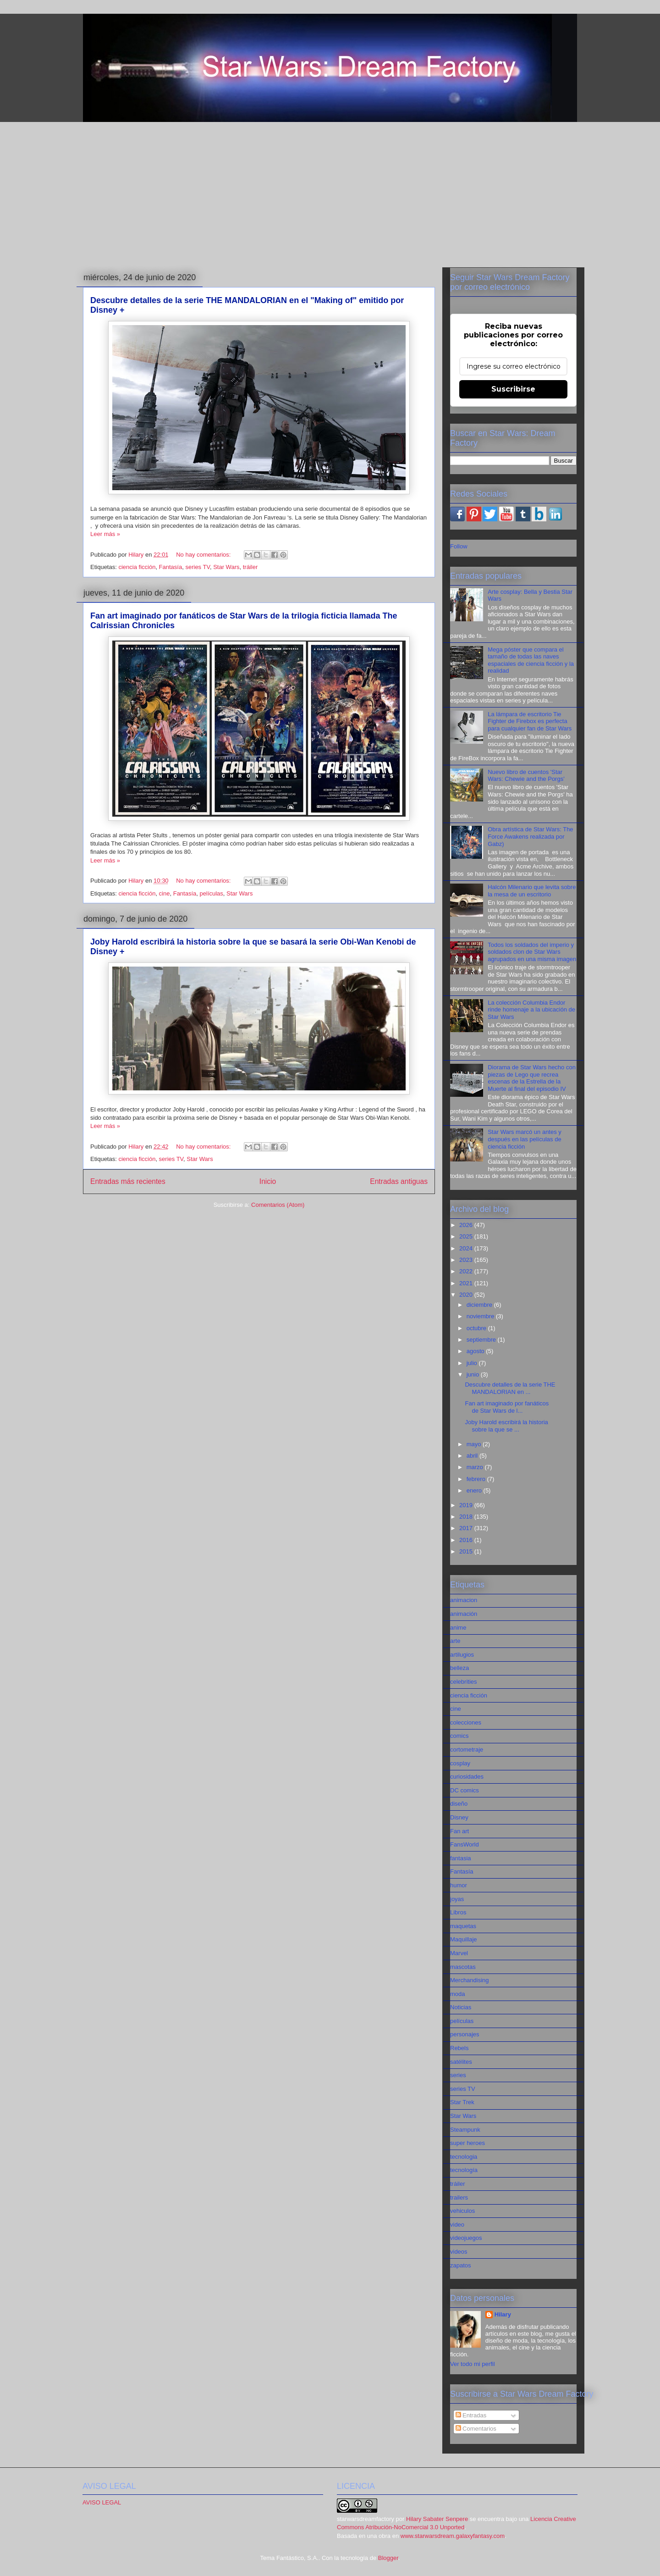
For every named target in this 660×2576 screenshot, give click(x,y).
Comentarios (476, 2428)
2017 (466, 1528)
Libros (458, 1912)
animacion (463, 1600)
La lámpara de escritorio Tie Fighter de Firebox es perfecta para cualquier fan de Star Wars (530, 721)
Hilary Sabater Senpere (437, 2518)
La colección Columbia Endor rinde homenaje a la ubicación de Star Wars (531, 1009)
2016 (466, 1540)
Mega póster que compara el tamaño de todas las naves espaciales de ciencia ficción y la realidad (531, 660)
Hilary (503, 2314)
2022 (466, 1271)
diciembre (480, 1304)
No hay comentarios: (204, 554)
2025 (466, 1236)
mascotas (463, 1966)
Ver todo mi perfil (472, 2363)
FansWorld (464, 1844)
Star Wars (226, 567)
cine (164, 893)
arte (455, 1640)
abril (473, 1455)
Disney (459, 1817)
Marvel (459, 1953)
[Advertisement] (330, 193)
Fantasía (170, 567)
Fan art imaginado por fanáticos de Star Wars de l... (507, 1407)
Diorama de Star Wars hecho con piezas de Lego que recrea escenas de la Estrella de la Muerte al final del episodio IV (532, 1078)
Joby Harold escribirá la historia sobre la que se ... (506, 1426)
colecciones (465, 1722)
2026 (466, 1225)
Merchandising (469, 1980)
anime (458, 1627)
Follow (459, 546)
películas (211, 893)
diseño (459, 1803)
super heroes (467, 2142)
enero (475, 1490)
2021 (466, 1283)
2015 (466, 1551)
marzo (476, 1467)
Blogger (388, 2557)
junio (474, 1374)
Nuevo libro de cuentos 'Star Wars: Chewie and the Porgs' (526, 775)
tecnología (464, 2170)
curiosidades (467, 1776)
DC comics (464, 1790)
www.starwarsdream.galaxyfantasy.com (453, 2535)
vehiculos (462, 2210)
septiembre (482, 1339)
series (458, 2075)
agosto (476, 1351)
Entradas (471, 2415)
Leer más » (105, 534)
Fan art (459, 1831)
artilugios (462, 1654)
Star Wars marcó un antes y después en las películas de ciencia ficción (524, 1139)
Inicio (267, 1181)
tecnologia (463, 2156)
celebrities (463, 1681)
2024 (466, 1248)
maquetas (463, 1926)
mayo (475, 1444)
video (457, 2224)
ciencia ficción (136, 567)
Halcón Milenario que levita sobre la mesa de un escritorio (532, 891)
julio (473, 1363)
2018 (466, 1516)
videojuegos (466, 2237)
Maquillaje (463, 1939)
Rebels (459, 2048)
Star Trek (462, 2102)
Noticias (460, 2007)
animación (463, 1613)
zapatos (460, 2265)
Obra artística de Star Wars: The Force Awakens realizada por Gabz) (530, 836)
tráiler (250, 567)
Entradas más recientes (127, 1181)
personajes (464, 2034)
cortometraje (466, 1749)
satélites (461, 2061)
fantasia (460, 1858)
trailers (459, 2197)
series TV (197, 567)
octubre (477, 1328)
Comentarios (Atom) (277, 1204)
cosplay (460, 1763)
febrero (477, 1479)
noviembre (481, 1316)
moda (457, 1993)
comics (459, 1735)
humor (458, 1885)
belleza (459, 1667)
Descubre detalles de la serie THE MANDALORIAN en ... (510, 1388)
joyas (457, 1899)
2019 (466, 1505)
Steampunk (465, 2129)
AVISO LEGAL (101, 2502)
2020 (466, 1294)
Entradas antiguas (399, 1181)
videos (459, 2251)
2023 (466, 1259)
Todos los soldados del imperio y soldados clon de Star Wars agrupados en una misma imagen (532, 951)
